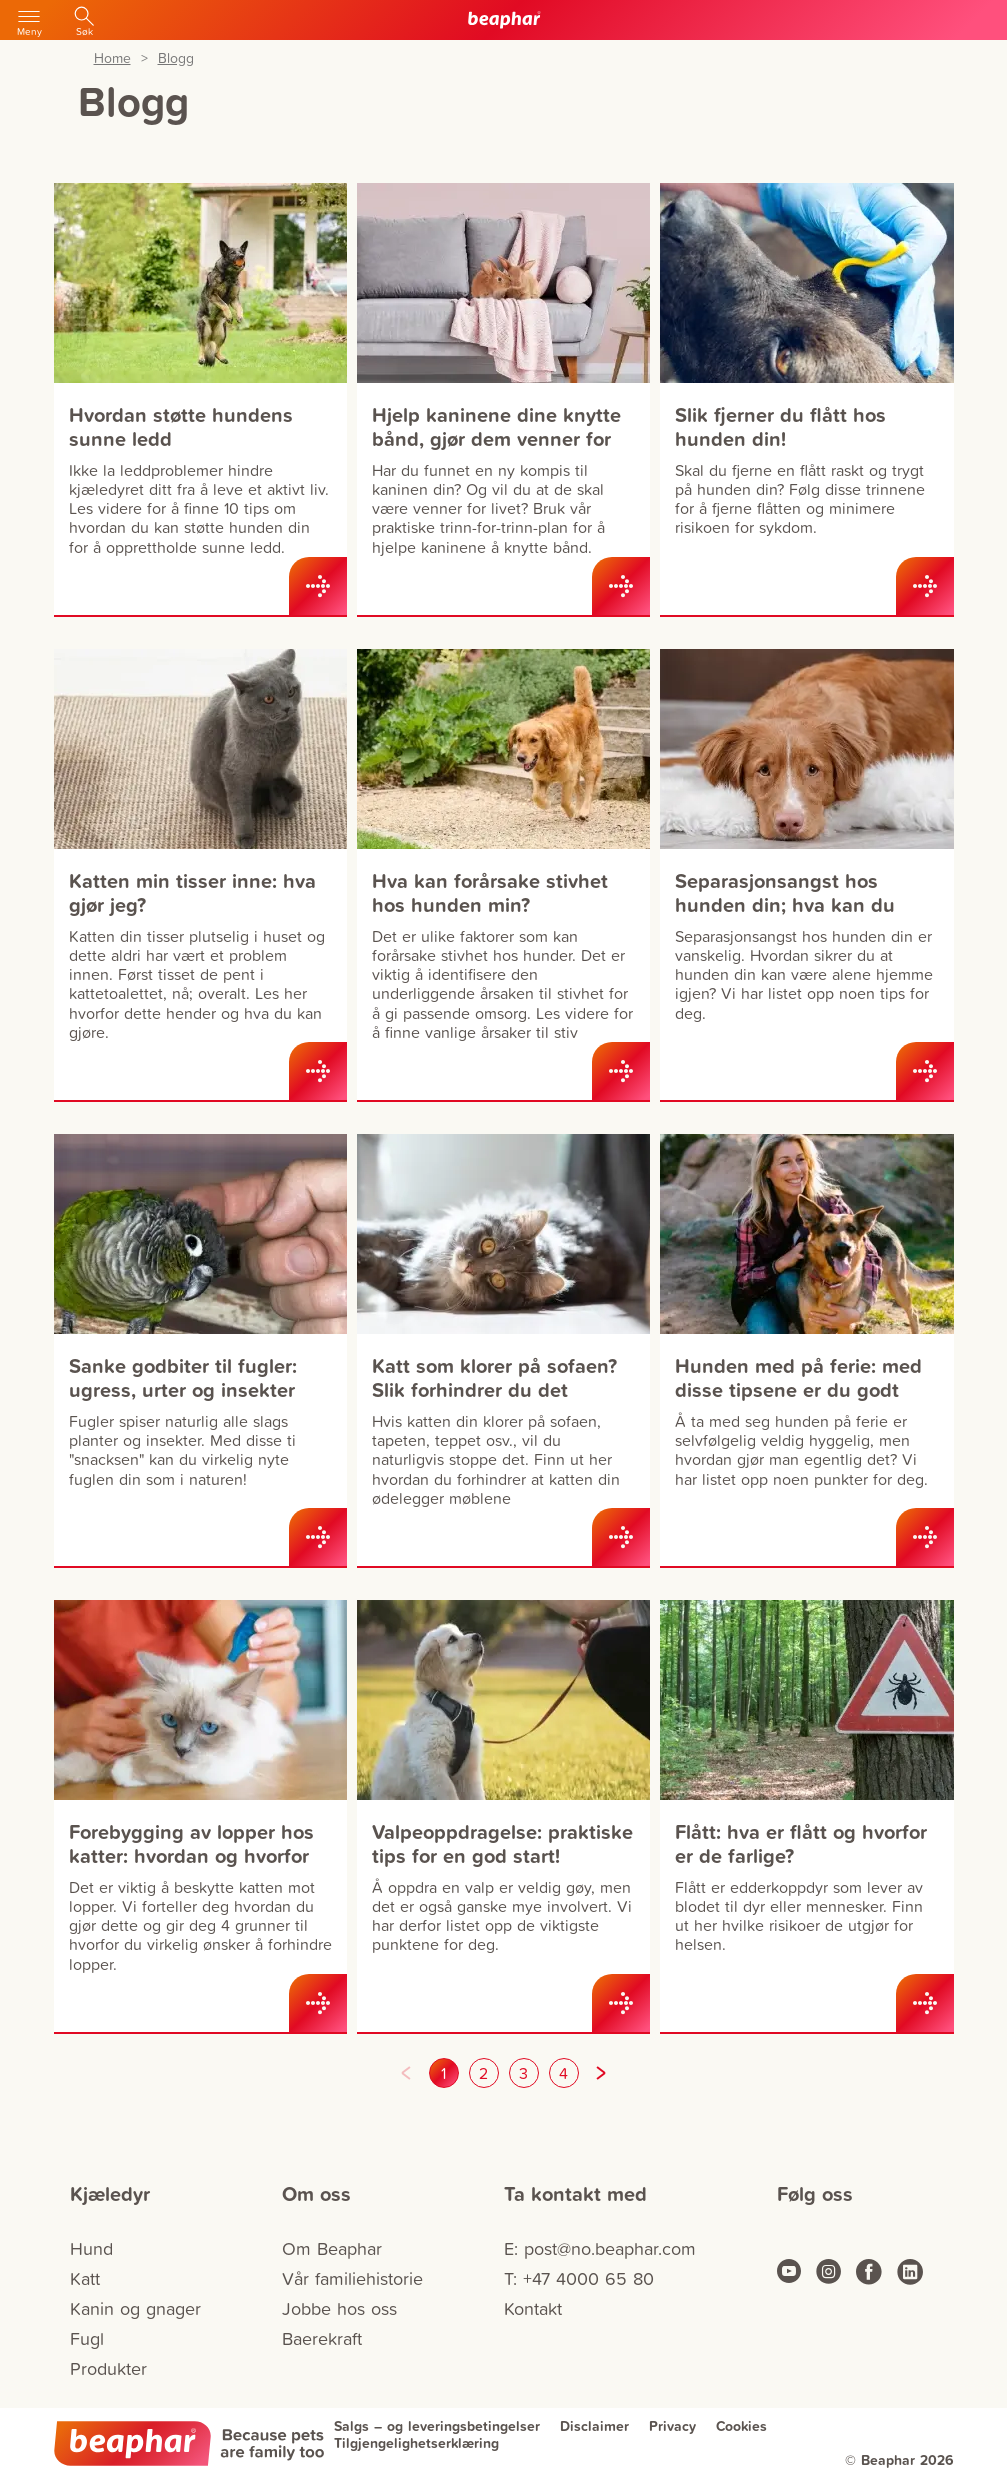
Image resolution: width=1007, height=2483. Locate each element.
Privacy (672, 2426)
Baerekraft (322, 2338)
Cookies (741, 2426)
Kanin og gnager (135, 2308)
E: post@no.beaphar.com (600, 2248)
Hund (91, 2248)
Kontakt (533, 2308)
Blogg (176, 58)
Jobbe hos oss (339, 2308)
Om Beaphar (332, 2248)
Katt (85, 2278)
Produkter (108, 2368)
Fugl (87, 2338)
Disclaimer (594, 2426)
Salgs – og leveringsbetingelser (437, 2426)
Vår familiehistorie (352, 2278)
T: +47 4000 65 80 (579, 2278)
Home (112, 58)
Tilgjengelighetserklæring (416, 2443)
